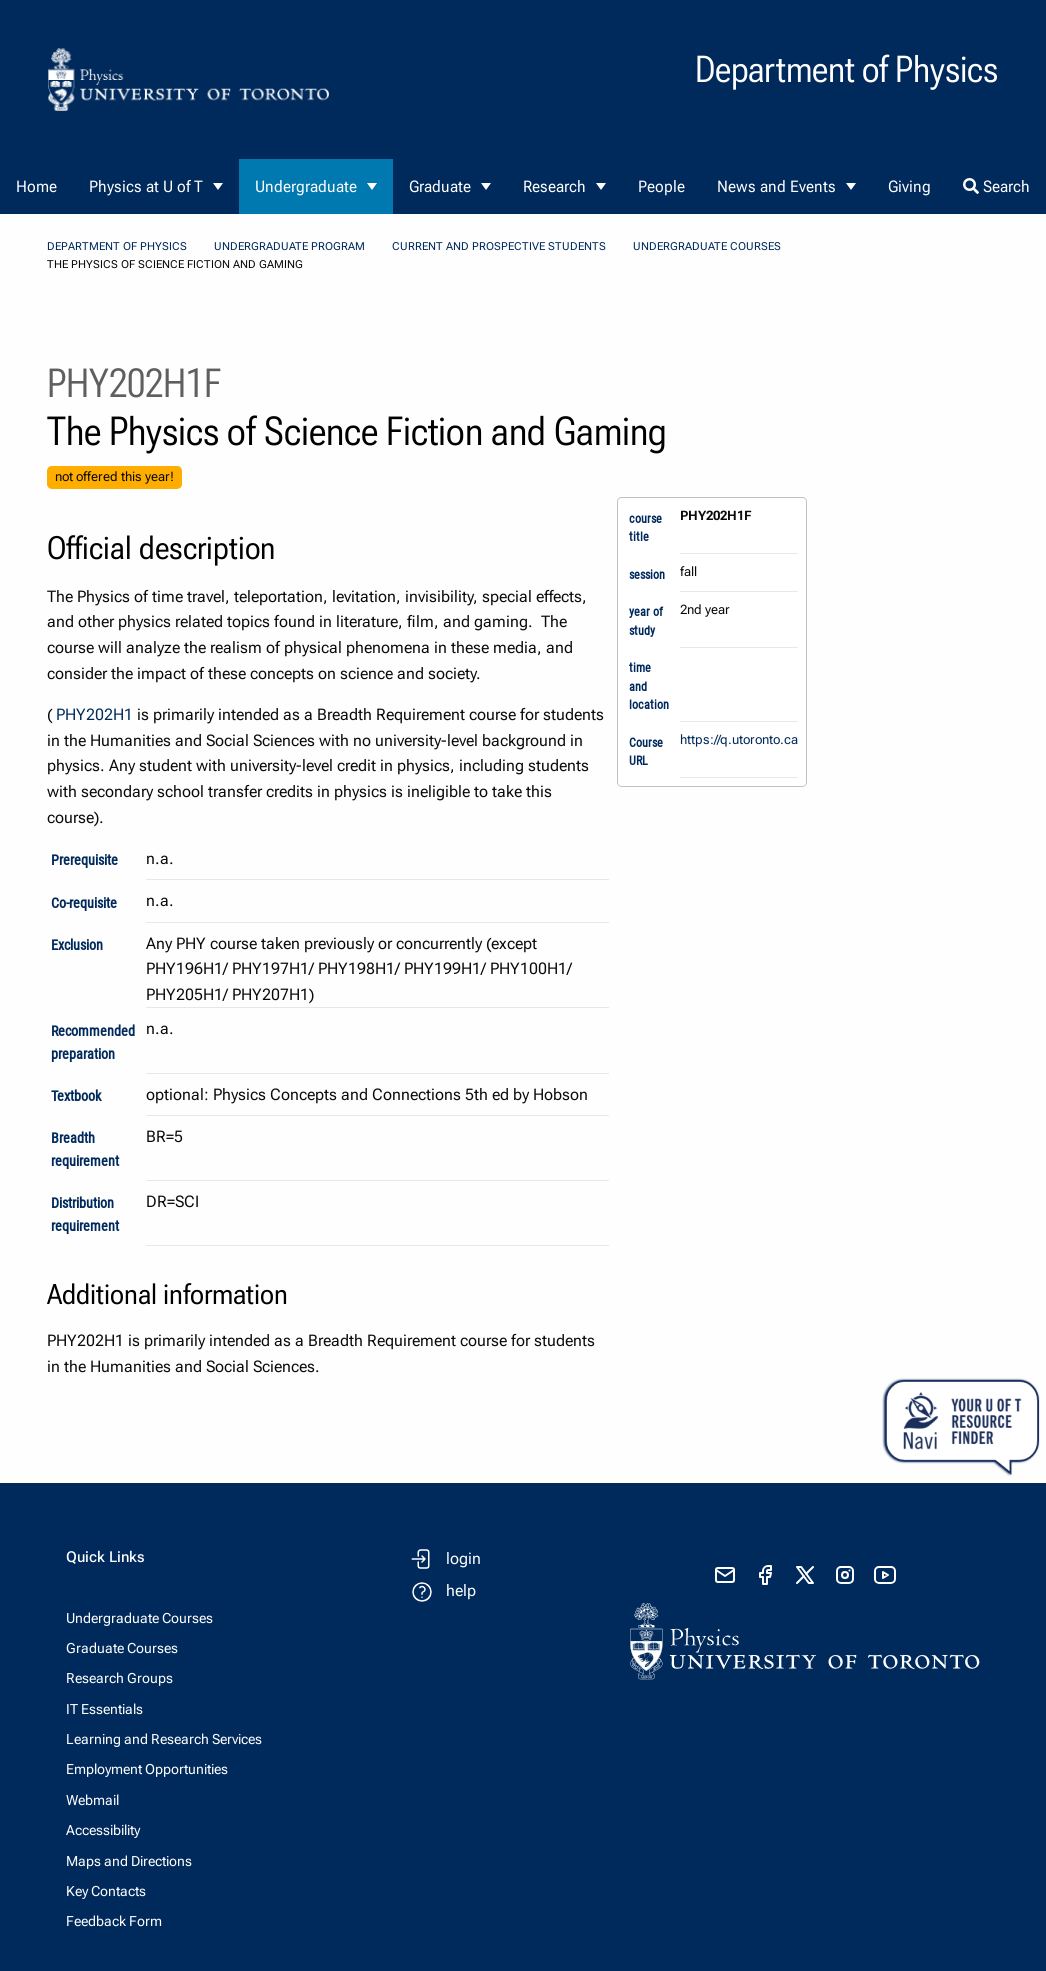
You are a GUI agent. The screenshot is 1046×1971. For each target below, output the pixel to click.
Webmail (92, 1800)
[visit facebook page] (765, 1575)
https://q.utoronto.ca (739, 739)
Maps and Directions (129, 1861)
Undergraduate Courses (707, 246)
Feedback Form (114, 1921)
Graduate (440, 186)
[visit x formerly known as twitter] (805, 1575)
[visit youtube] (885, 1575)
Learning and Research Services (164, 1739)
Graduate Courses (122, 1648)
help (461, 1590)
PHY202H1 (94, 714)
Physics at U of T (146, 186)
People (661, 186)
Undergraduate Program (289, 246)
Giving (909, 186)
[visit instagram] (845, 1575)
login (463, 1558)
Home (36, 186)
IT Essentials (104, 1709)
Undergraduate (306, 186)
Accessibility (103, 1830)
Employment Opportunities (147, 1769)
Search (996, 186)
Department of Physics (117, 246)
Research (554, 186)
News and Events (776, 186)
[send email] (725, 1575)
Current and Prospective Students (499, 246)
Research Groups (119, 1678)
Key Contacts (106, 1891)
